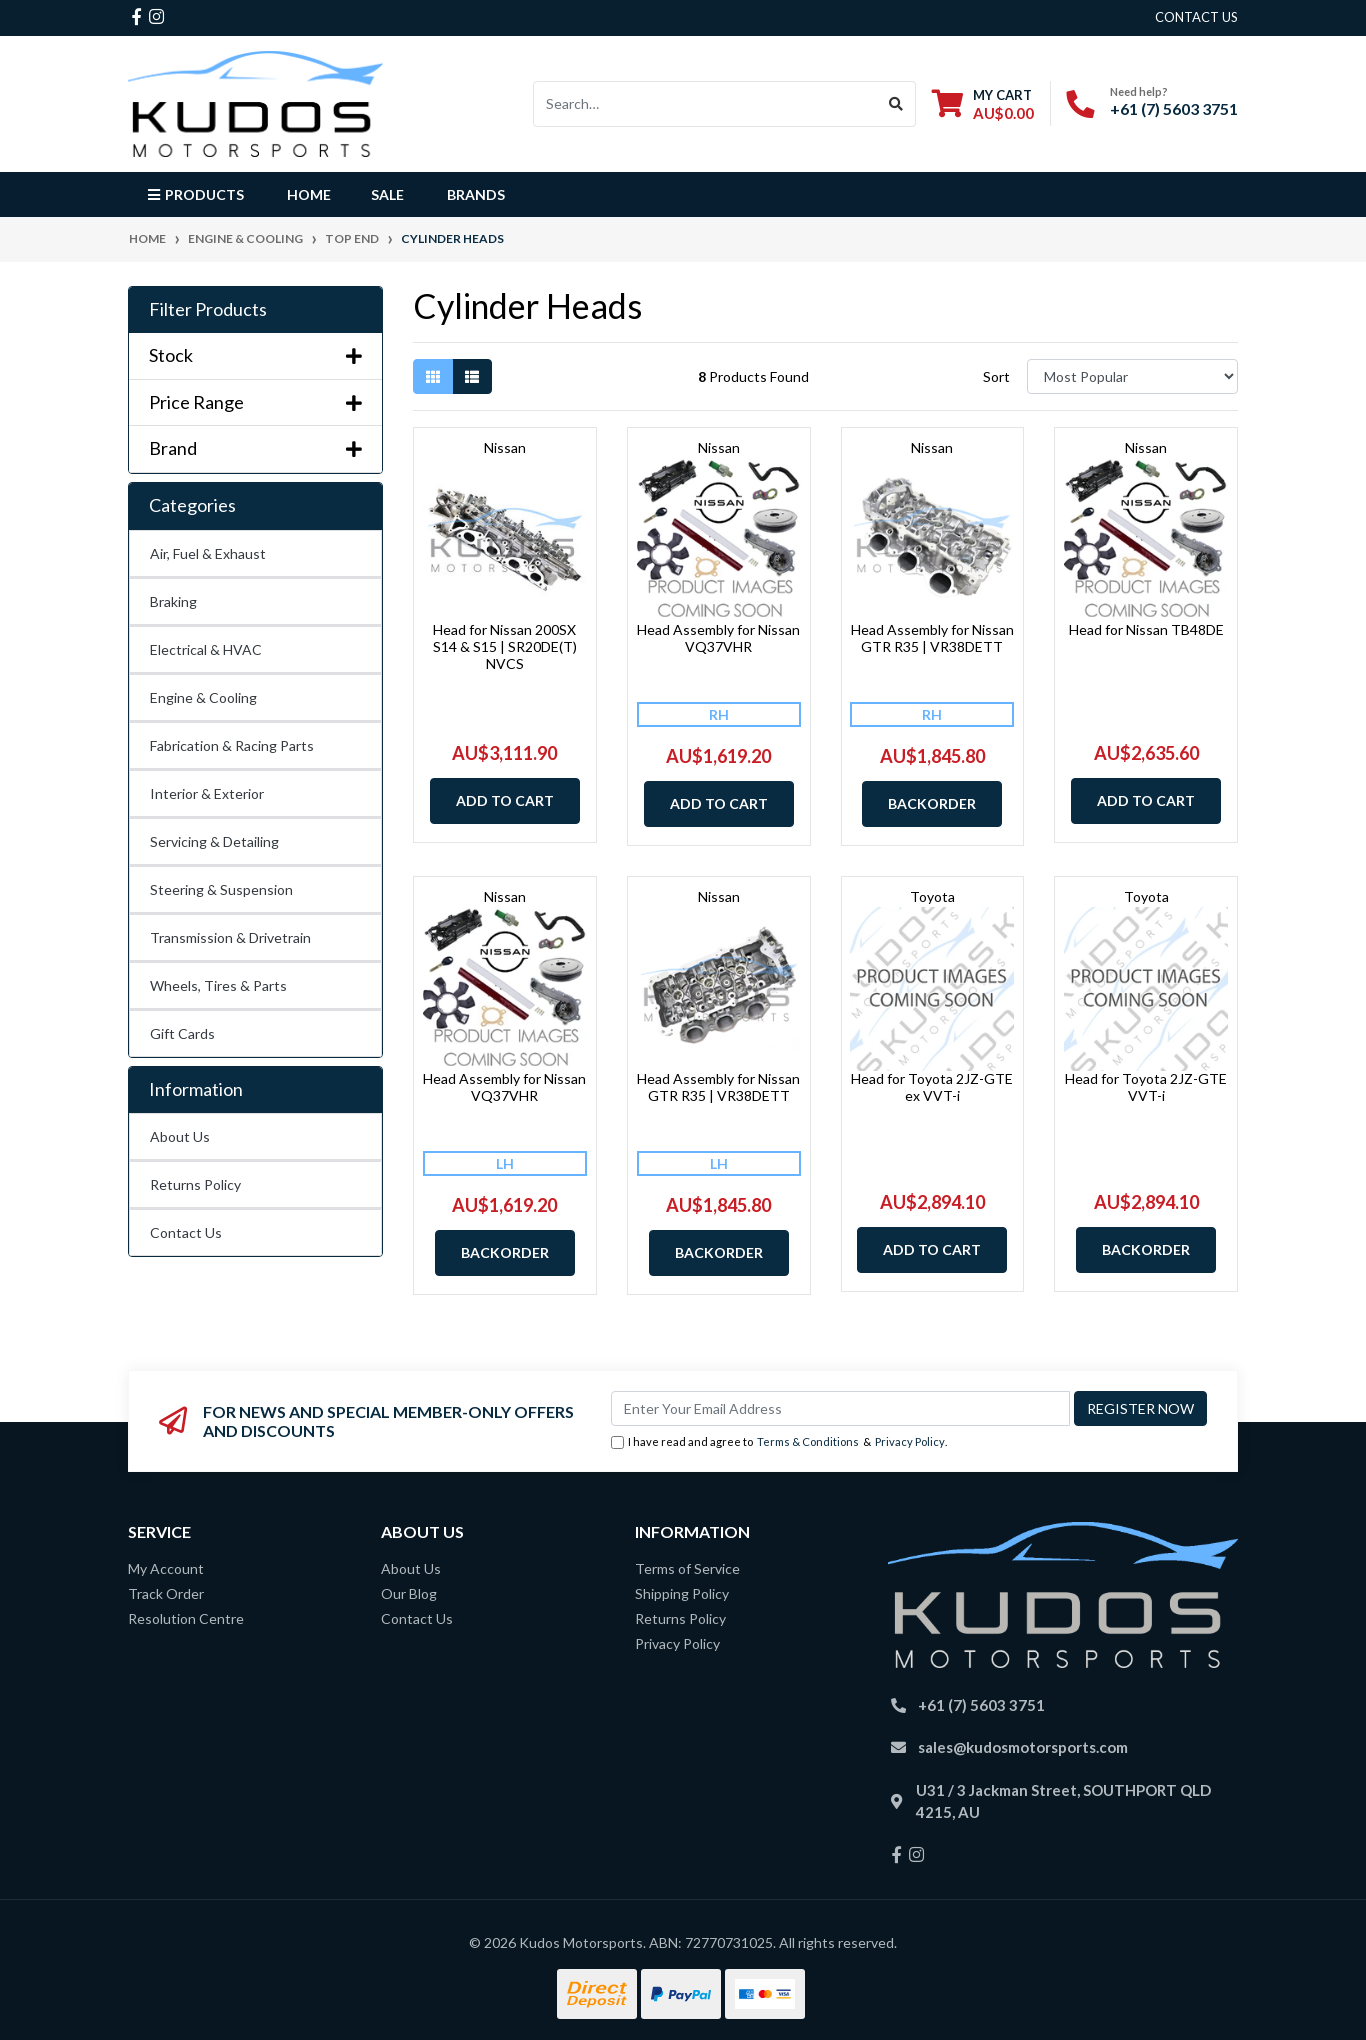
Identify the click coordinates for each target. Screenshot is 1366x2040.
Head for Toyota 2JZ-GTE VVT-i (1146, 1087)
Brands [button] (476, 194)
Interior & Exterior (207, 793)
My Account (166, 1568)
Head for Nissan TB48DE (1146, 629)
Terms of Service (687, 1568)
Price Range (255, 402)
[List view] (472, 376)
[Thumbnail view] (433, 376)
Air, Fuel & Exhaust (208, 553)
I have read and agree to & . (779, 1442)
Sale (387, 194)
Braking (173, 601)
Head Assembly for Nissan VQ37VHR (718, 638)
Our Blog (409, 1593)
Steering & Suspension (221, 889)
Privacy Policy (910, 1441)
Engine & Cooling (203, 697)
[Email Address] (840, 1408)
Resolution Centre (186, 1618)
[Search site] (896, 104)
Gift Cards (182, 1033)
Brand (255, 448)
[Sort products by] (1132, 376)
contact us (1196, 17)
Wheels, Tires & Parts (218, 985)
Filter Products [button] (208, 309)
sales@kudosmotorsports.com (1023, 1747)
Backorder (932, 803)
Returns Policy (195, 1184)
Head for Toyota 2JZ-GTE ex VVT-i (932, 1087)
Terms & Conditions (808, 1441)
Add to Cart (505, 800)
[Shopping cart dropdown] (983, 103)
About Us (180, 1136)
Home (309, 194)
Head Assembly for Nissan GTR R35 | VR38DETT (932, 638)
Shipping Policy (682, 1593)
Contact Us (186, 1232)
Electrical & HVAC (206, 649)
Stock (255, 355)
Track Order (166, 1593)
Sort (996, 376)
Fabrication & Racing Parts (232, 745)
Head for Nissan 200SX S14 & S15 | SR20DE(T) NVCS (505, 646)
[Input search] (705, 104)
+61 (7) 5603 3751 (1174, 108)
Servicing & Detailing (214, 841)
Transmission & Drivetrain (230, 937)
